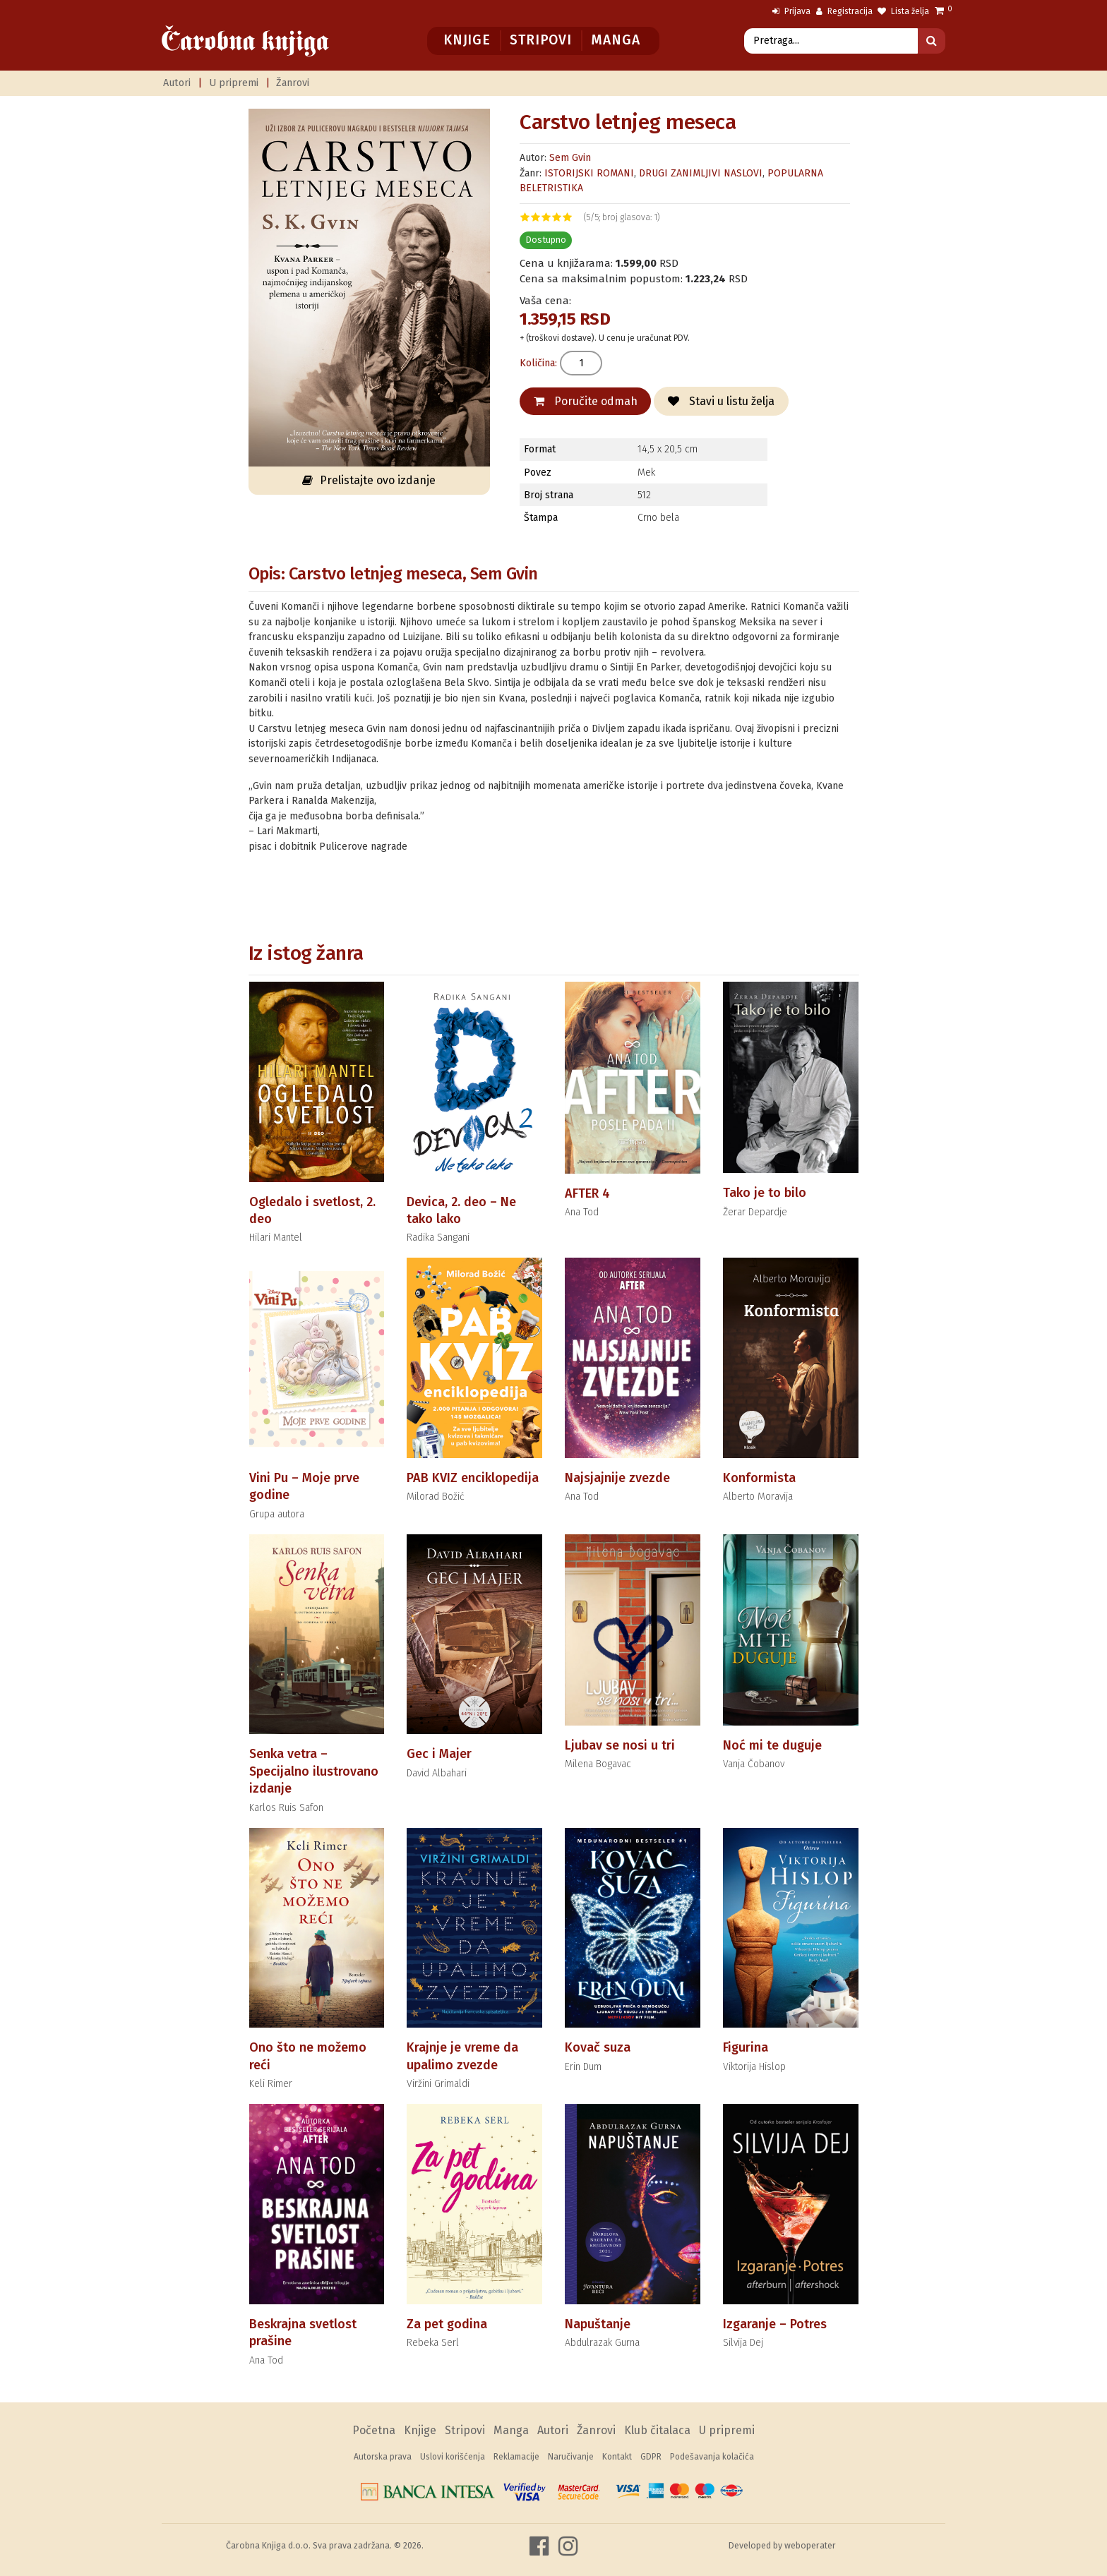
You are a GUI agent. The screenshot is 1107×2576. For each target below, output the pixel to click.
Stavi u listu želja (721, 401)
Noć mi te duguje (772, 1745)
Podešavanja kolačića (712, 2457)
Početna (373, 2430)
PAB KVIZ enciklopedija (473, 1478)
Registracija (844, 11)
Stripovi (540, 40)
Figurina (745, 2047)
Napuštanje (597, 2324)
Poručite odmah (586, 401)
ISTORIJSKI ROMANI (589, 173)
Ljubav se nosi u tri (620, 1745)
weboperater (810, 2545)
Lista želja (903, 11)
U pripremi (233, 83)
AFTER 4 (587, 1193)
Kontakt (617, 2457)
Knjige (467, 40)
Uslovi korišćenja (452, 2457)
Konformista (759, 1478)
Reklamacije (516, 2457)
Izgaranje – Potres (775, 2324)
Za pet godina (447, 2324)
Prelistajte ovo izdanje (369, 480)
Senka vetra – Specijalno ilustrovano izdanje (313, 1771)
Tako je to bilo (764, 1192)
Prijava (791, 11)
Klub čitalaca (657, 2430)
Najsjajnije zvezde (617, 1478)
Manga (615, 40)
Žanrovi (292, 83)
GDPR (651, 2457)
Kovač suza (597, 2047)
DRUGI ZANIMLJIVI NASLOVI (700, 173)
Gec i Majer (439, 1754)
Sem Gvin (570, 158)
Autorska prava (383, 2457)
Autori (177, 83)
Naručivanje (571, 2457)
